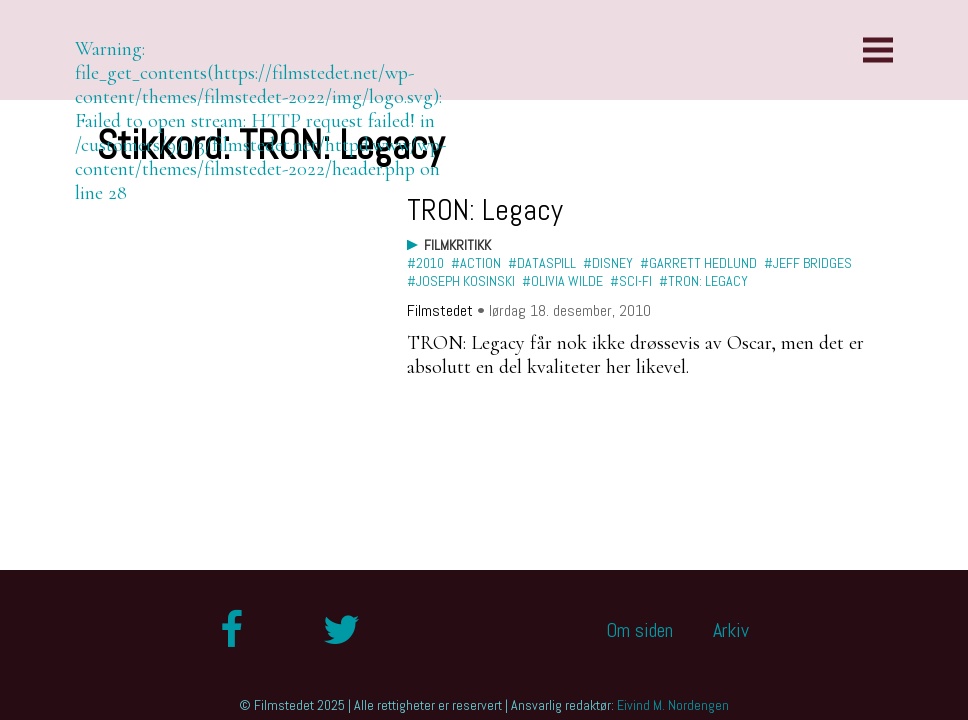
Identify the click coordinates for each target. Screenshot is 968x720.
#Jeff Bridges (808, 263)
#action (476, 263)
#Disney (608, 263)
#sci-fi (631, 281)
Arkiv (731, 630)
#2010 (425, 263)
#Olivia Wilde (562, 281)
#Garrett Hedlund (698, 263)
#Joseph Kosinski (461, 281)
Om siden (639, 630)
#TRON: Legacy (703, 281)
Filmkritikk (457, 245)
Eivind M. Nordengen (673, 705)
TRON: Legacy (485, 210)
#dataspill (542, 263)
